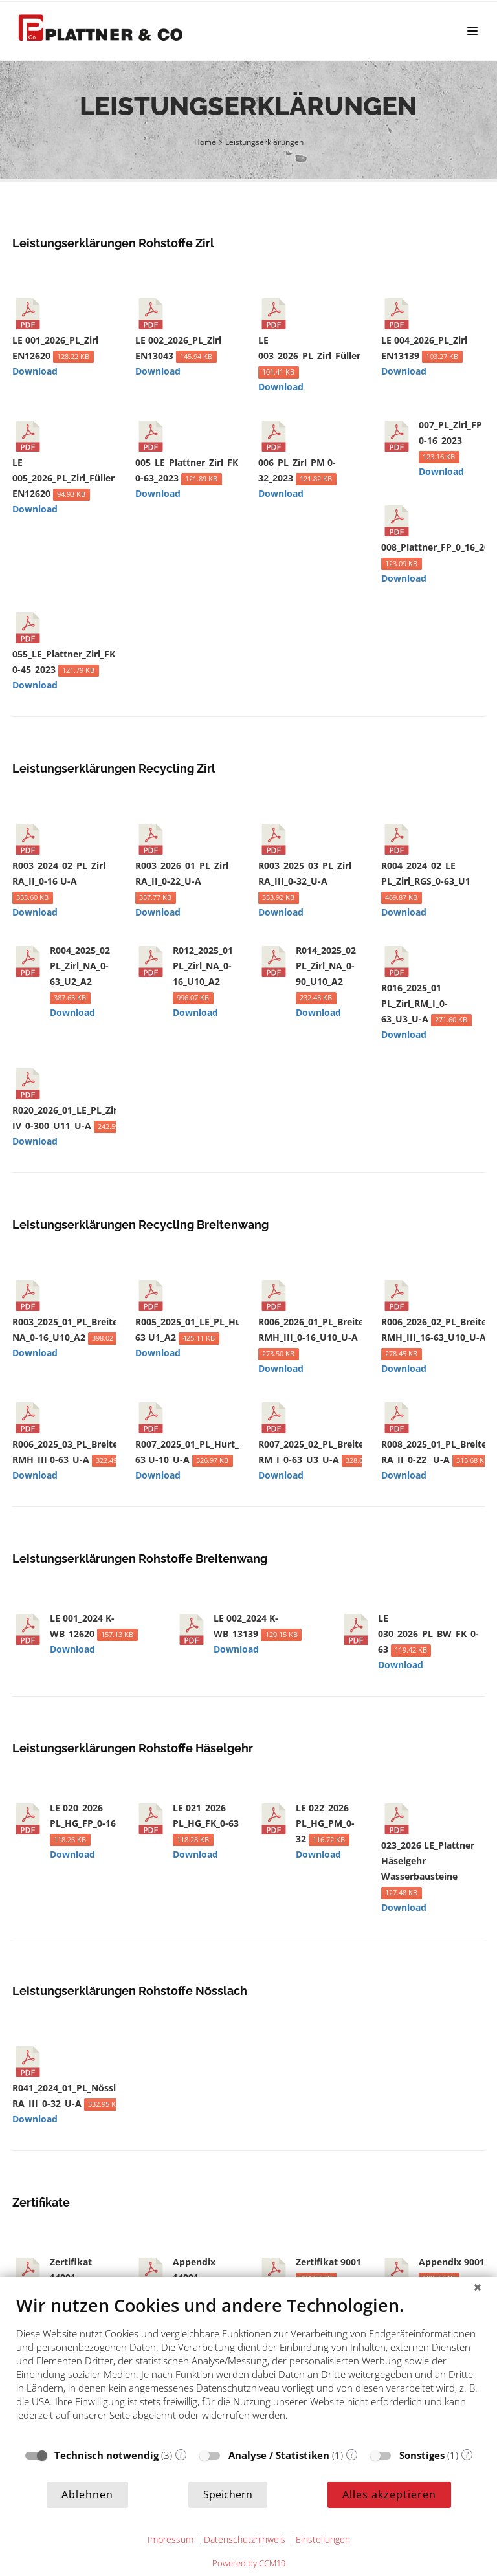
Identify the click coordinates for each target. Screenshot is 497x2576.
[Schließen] (477, 2286)
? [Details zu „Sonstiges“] (467, 2454)
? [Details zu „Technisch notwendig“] (180, 2454)
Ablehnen (87, 2494)
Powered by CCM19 (248, 2563)
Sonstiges (422, 2455)
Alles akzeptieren (389, 2494)
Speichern (227, 2494)
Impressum (170, 2539)
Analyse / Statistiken (278, 2455)
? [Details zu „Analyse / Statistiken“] (351, 2454)
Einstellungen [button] (323, 2539)
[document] (248, 2367)
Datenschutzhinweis (244, 2539)
